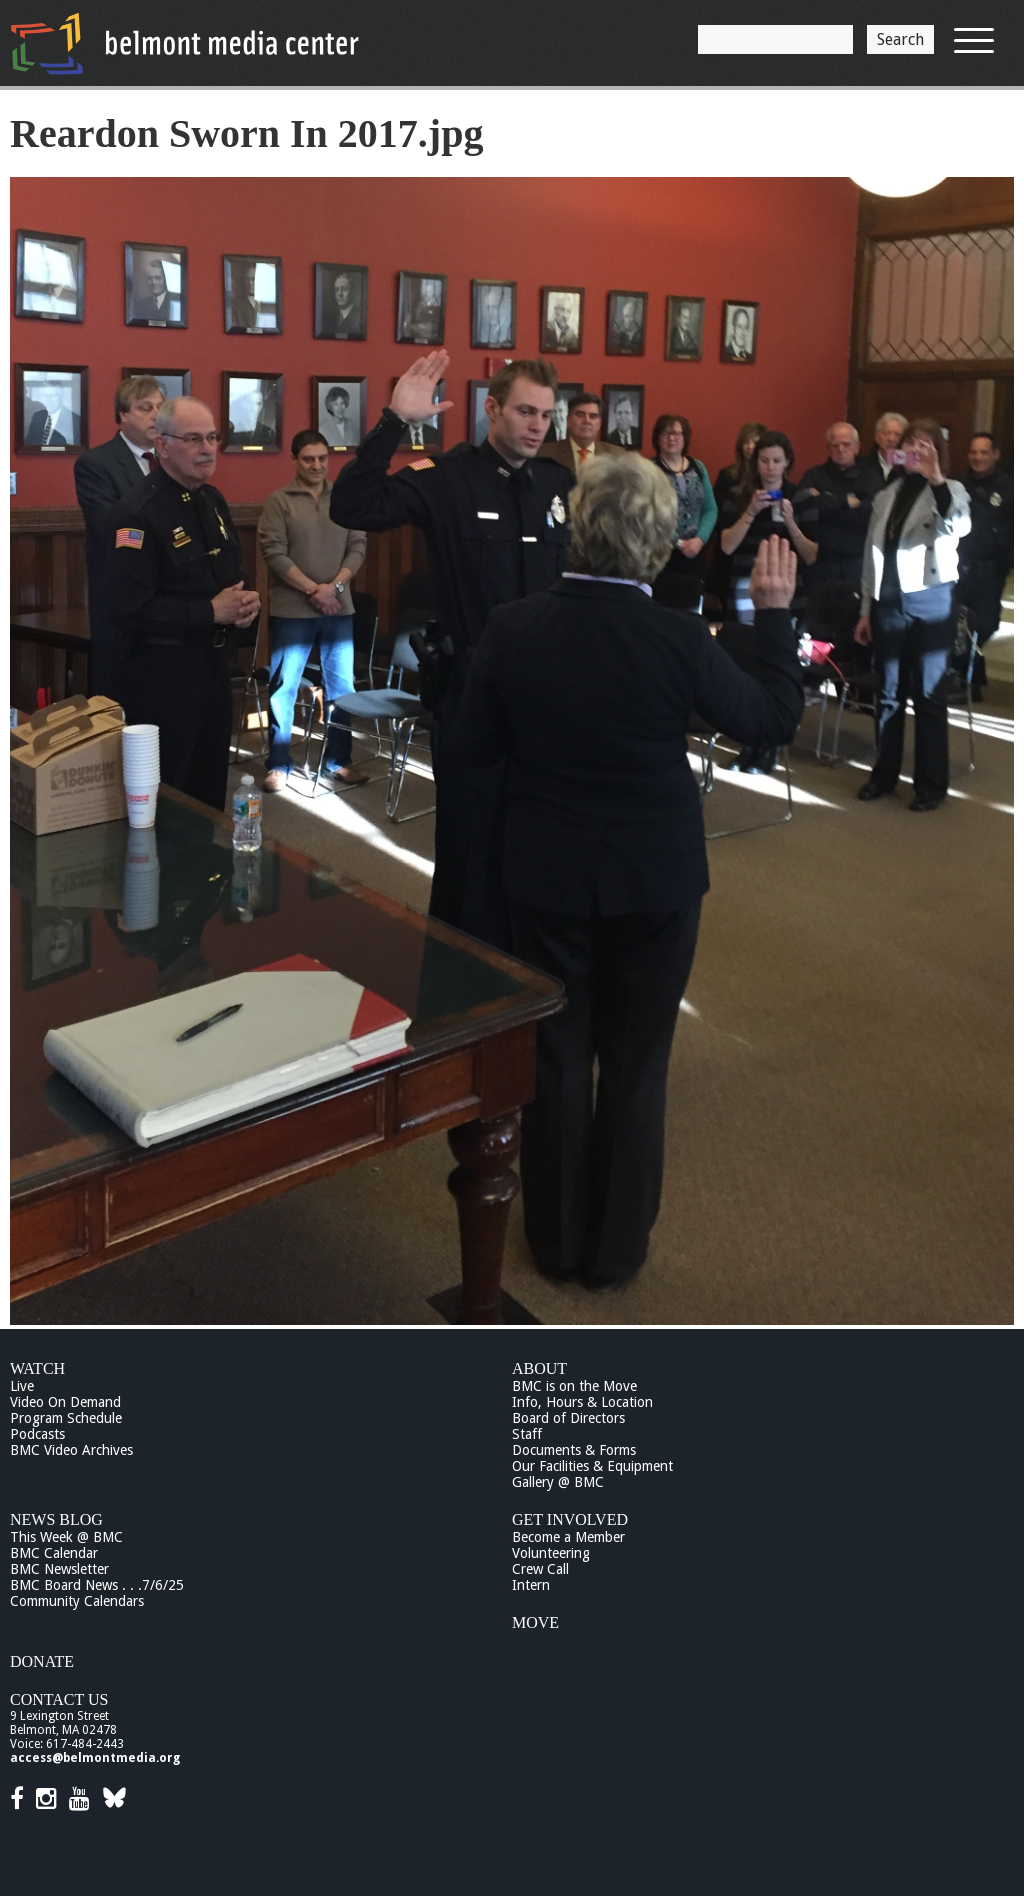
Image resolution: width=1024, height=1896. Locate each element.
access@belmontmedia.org (95, 1758)
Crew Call (540, 1569)
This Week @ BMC (66, 1537)
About (539, 1368)
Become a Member (568, 1537)
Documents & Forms (574, 1450)
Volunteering (551, 1553)
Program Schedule (66, 1418)
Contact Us (59, 1699)
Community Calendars (77, 1601)
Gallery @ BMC (558, 1482)
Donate (42, 1661)
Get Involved (570, 1519)
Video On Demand (65, 1402)
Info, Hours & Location (582, 1402)
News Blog (56, 1519)
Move (535, 1622)
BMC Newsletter (59, 1569)
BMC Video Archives (71, 1450)
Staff (527, 1434)
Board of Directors (568, 1418)
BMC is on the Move (574, 1386)
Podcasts (37, 1434)
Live (22, 1386)
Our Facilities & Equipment (592, 1466)
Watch (37, 1368)
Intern (531, 1585)
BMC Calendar (54, 1553)
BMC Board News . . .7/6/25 (97, 1585)
